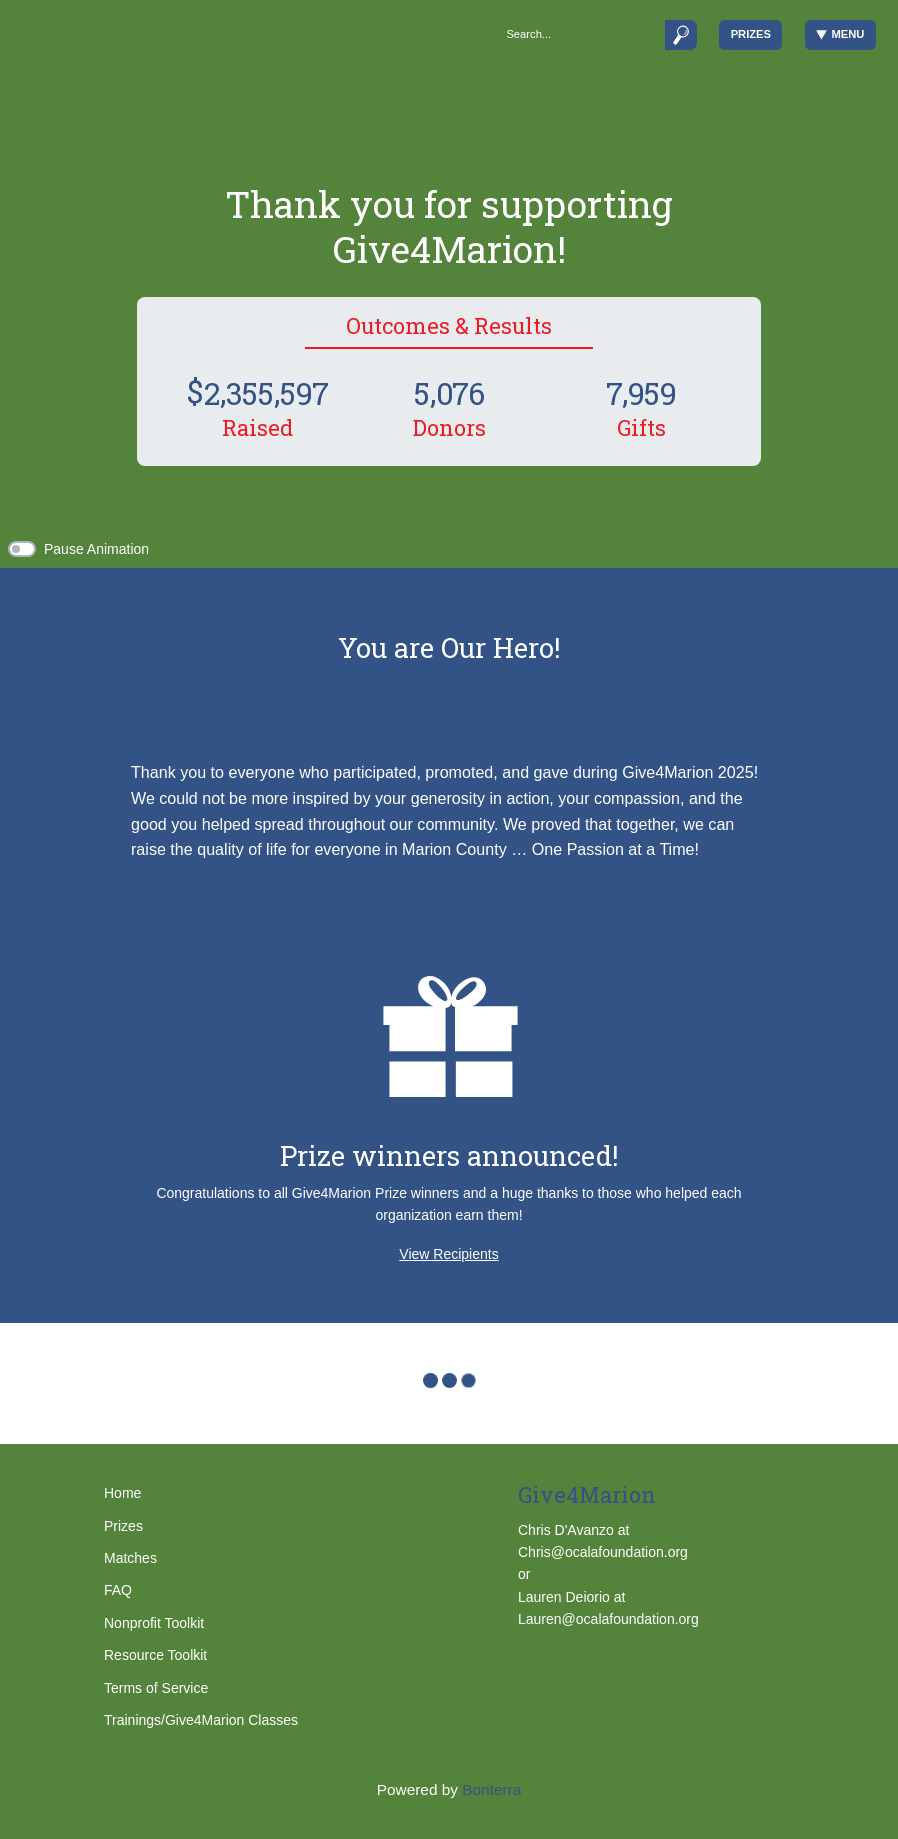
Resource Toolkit (155, 1655)
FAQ (118, 1590)
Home (122, 1493)
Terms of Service (156, 1688)
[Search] (579, 34)
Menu (840, 34)
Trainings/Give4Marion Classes (201, 1720)
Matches (130, 1558)
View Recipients (448, 1254)
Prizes (751, 34)
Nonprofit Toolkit (154, 1623)
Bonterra (491, 1789)
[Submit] (681, 34)
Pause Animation (96, 549)
